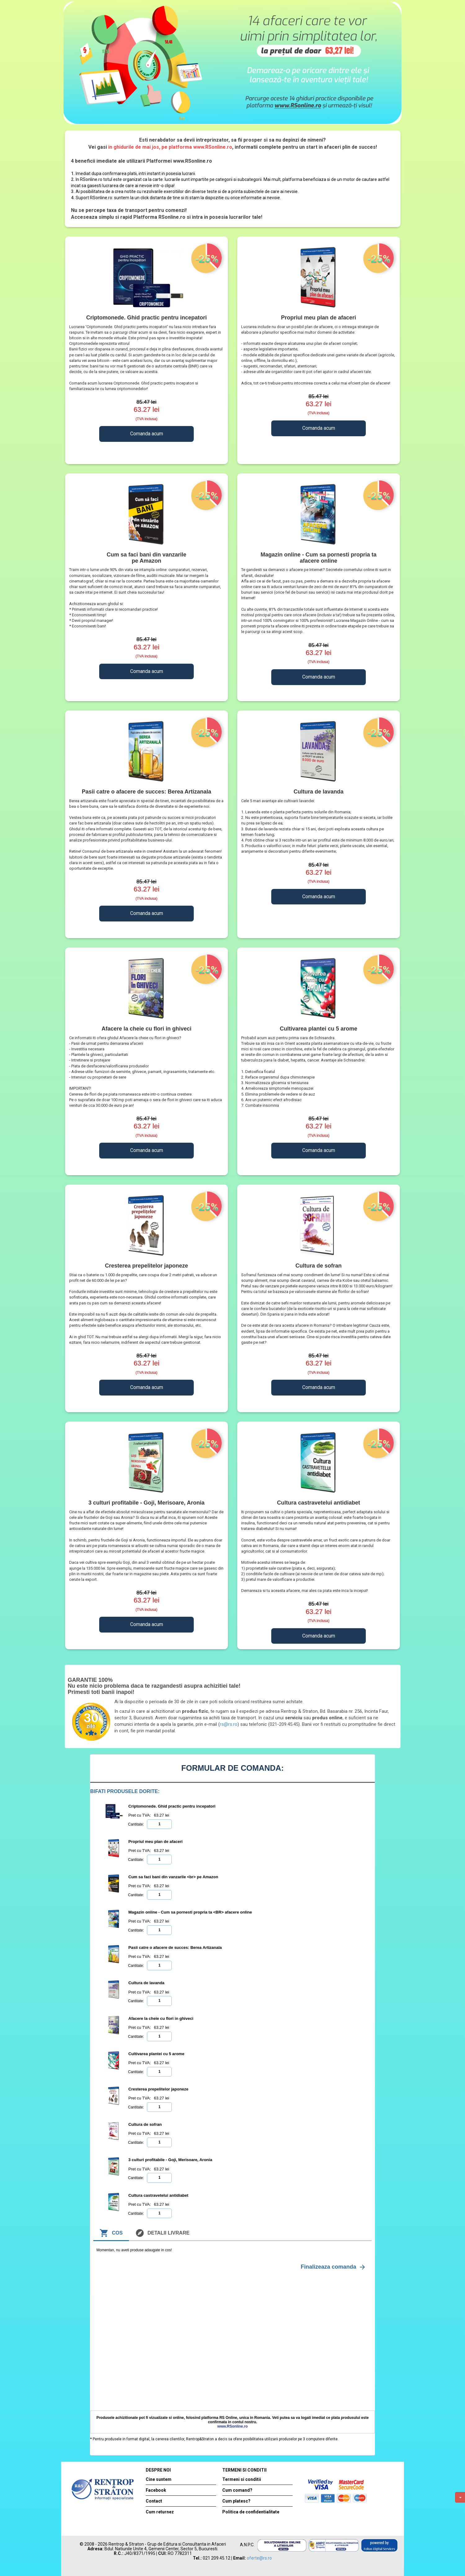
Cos (111, 2233)
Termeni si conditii (241, 2479)
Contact (154, 2501)
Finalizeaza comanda (334, 2267)
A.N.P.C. (247, 2544)
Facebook (156, 2490)
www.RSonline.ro (232, 2426)
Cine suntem (158, 2479)
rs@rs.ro (228, 1724)
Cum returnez (160, 2511)
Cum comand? (237, 2490)
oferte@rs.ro (259, 2558)
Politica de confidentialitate (250, 2511)
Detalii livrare (162, 2233)
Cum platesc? (236, 2501)
